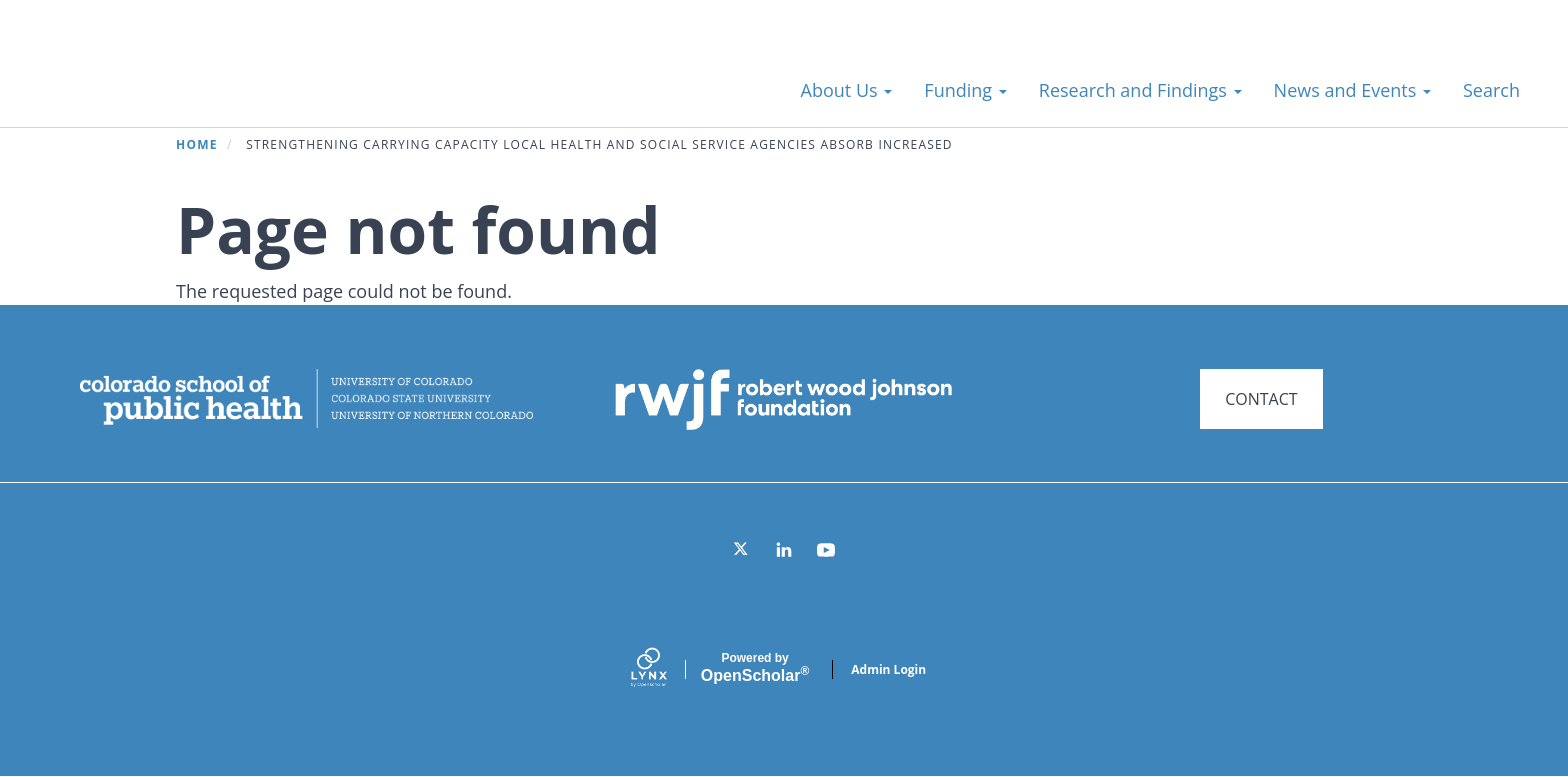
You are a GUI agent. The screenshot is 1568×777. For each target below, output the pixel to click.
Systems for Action (194, 79)
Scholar (755, 668)
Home (197, 144)
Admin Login (888, 669)
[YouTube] (826, 550)
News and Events (1352, 90)
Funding (965, 90)
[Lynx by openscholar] (666, 669)
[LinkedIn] (784, 550)
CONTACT (1261, 399)
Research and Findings (1140, 90)
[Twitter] (742, 550)
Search (1491, 90)
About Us (847, 90)
